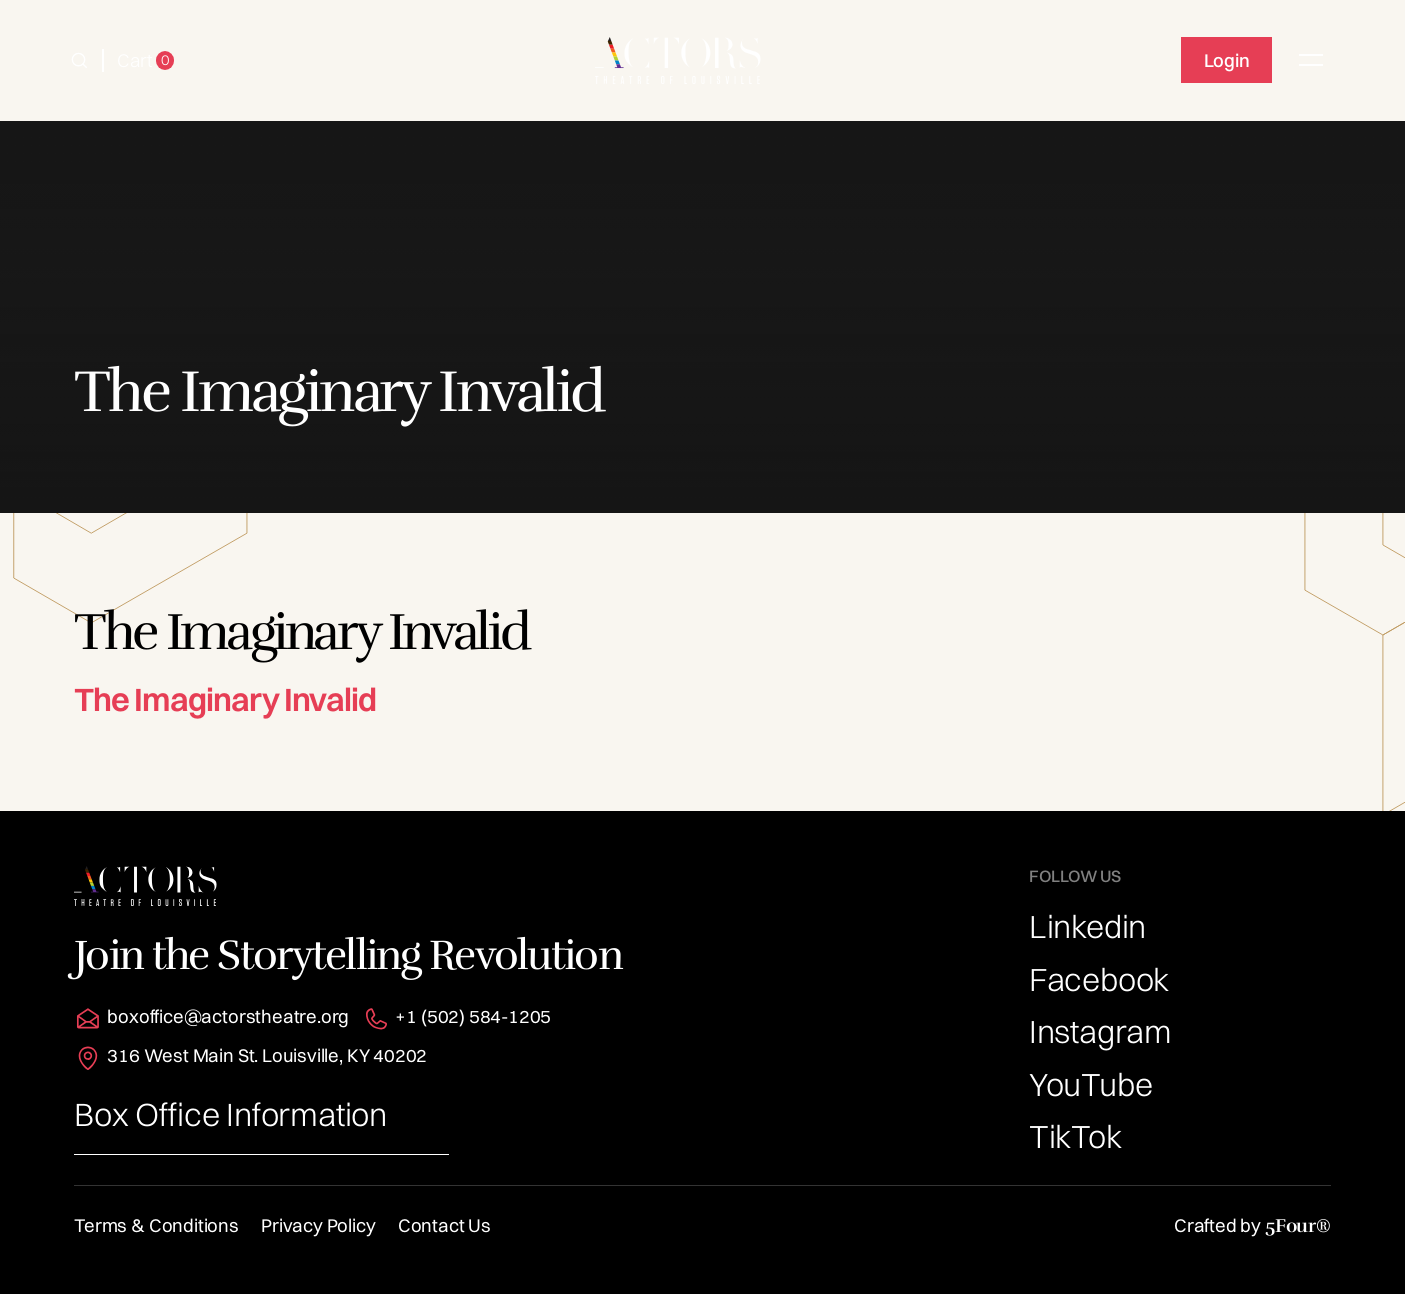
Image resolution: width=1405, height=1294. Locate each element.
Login (1227, 60)
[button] (79, 60)
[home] (677, 60)
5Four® (1298, 1225)
